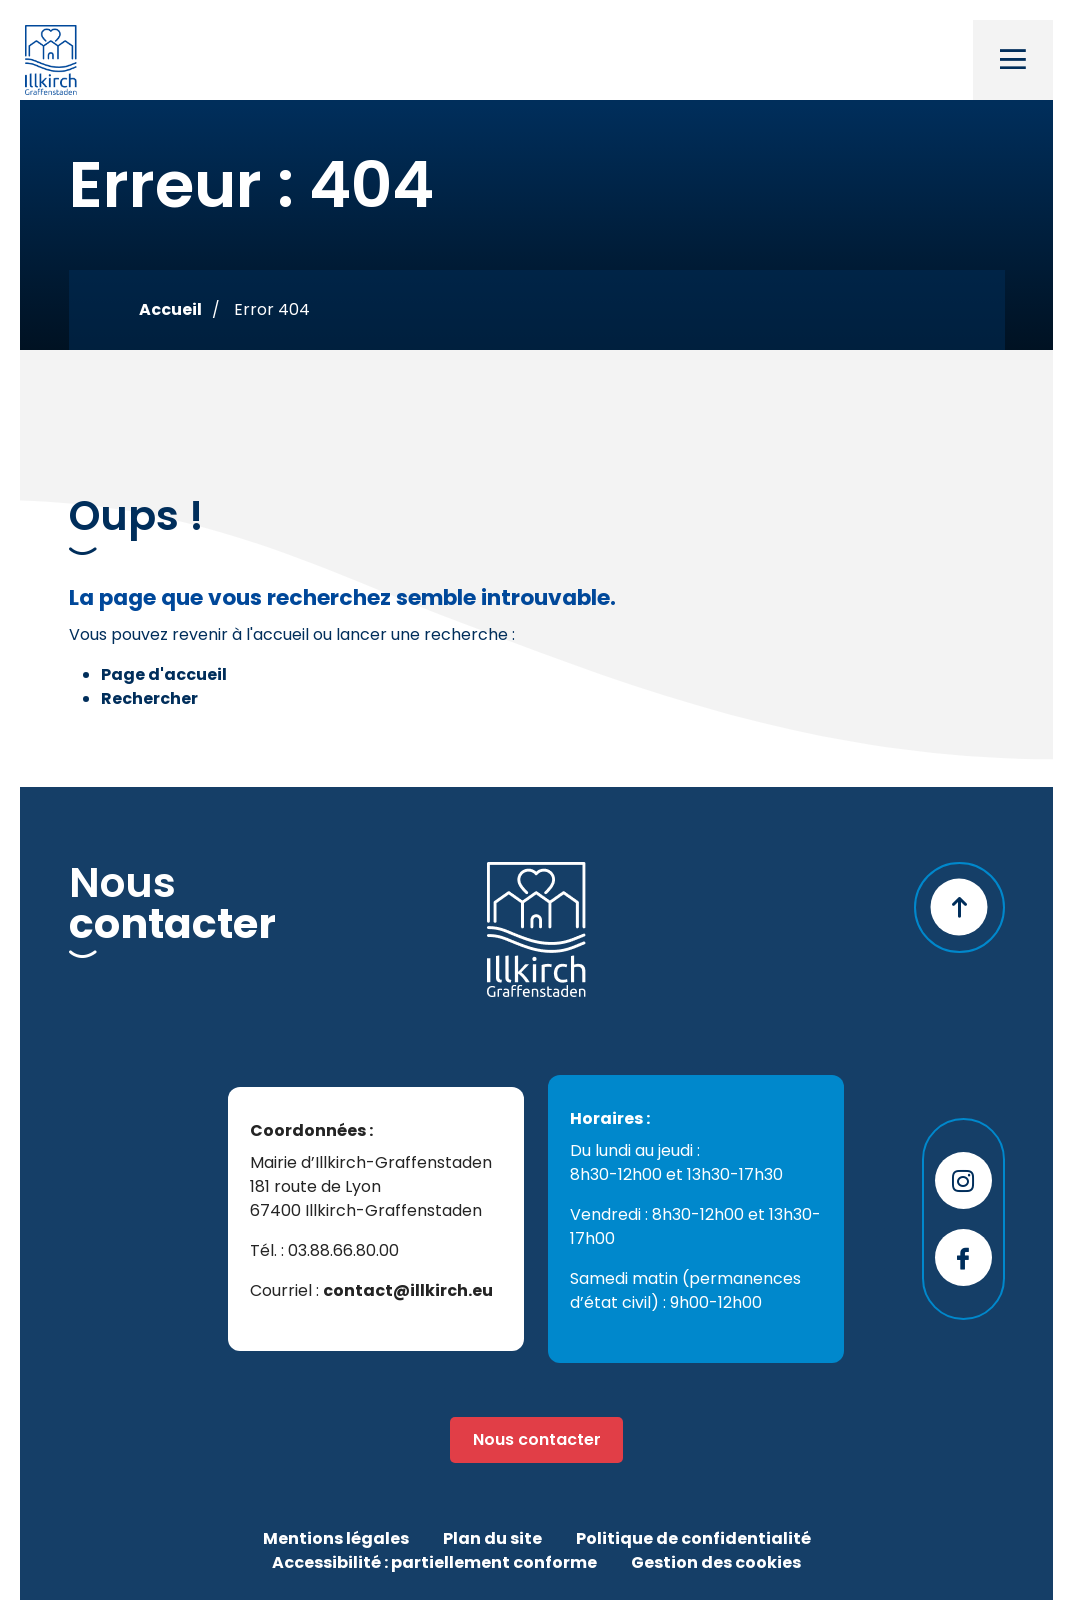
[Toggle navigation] (1013, 60)
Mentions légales (336, 1538)
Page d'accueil (164, 674)
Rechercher (149, 698)
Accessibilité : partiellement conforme (434, 1562)
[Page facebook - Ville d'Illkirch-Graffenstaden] (963, 1257)
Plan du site (492, 1538)
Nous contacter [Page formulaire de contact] (537, 1439)
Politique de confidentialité (693, 1538)
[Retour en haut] (959, 907)
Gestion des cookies (716, 1562)
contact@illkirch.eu (408, 1290)
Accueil (170, 309)
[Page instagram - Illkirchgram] (963, 1180)
